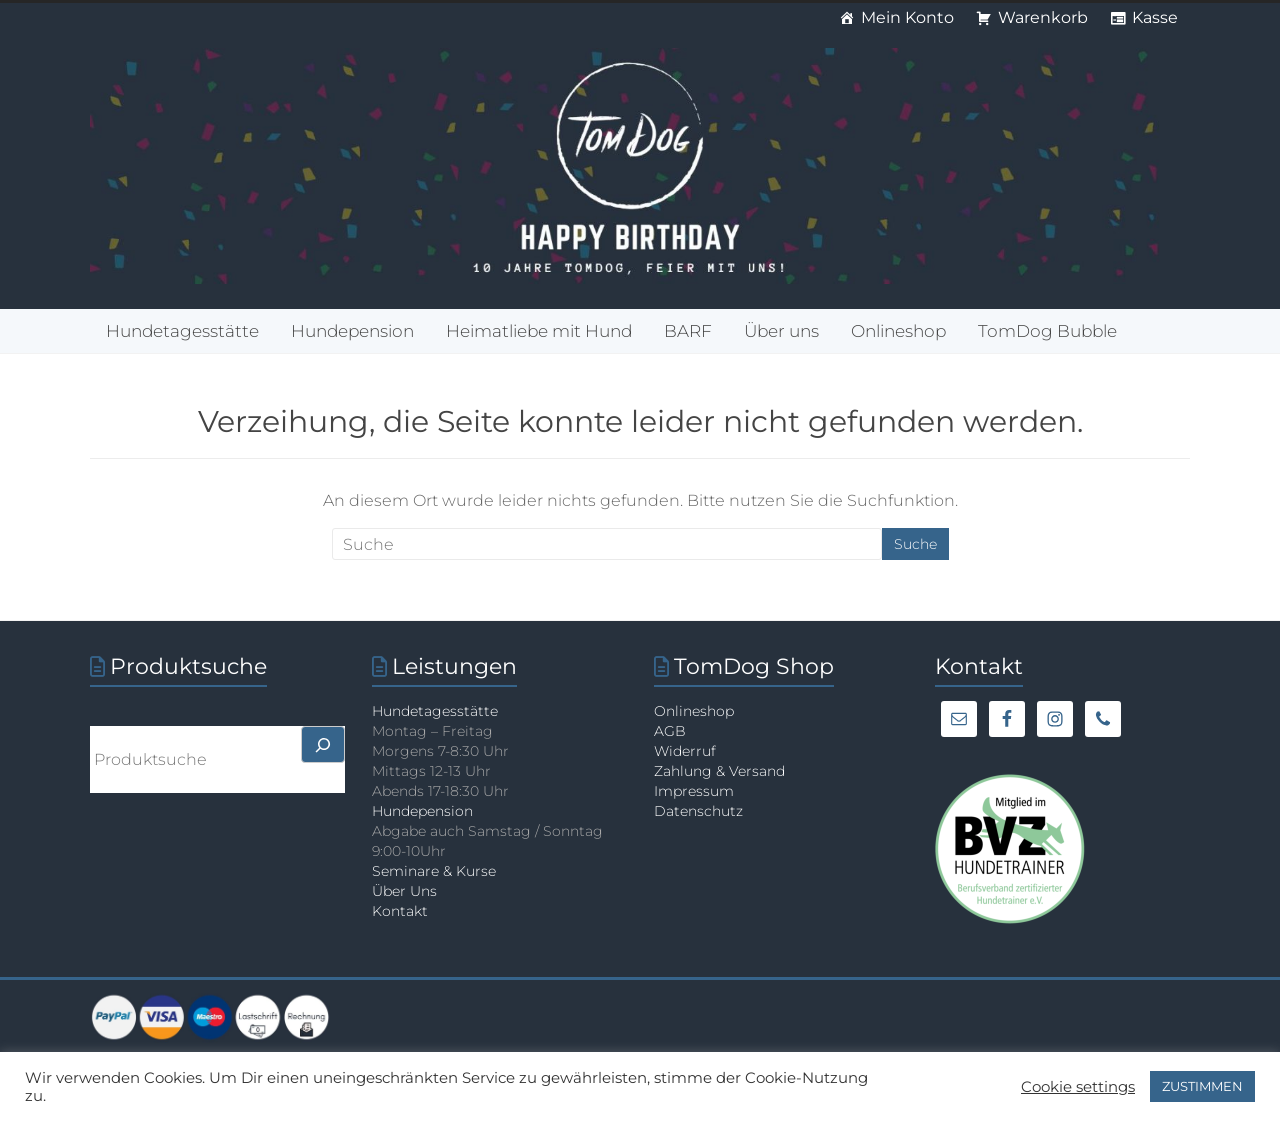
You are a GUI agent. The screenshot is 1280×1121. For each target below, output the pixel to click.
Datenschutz (698, 811)
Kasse (1155, 17)
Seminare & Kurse (434, 871)
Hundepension (352, 331)
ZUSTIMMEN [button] (1202, 1086)
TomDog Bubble (1047, 331)
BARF (688, 331)
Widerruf (685, 751)
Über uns (781, 331)
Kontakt (400, 911)
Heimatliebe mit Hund (539, 331)
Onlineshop (898, 331)
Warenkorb (1043, 17)
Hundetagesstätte (182, 331)
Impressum (694, 791)
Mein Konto (907, 17)
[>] (323, 744)
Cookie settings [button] (1078, 1087)
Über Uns (404, 891)
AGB (670, 731)
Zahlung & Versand (719, 771)
